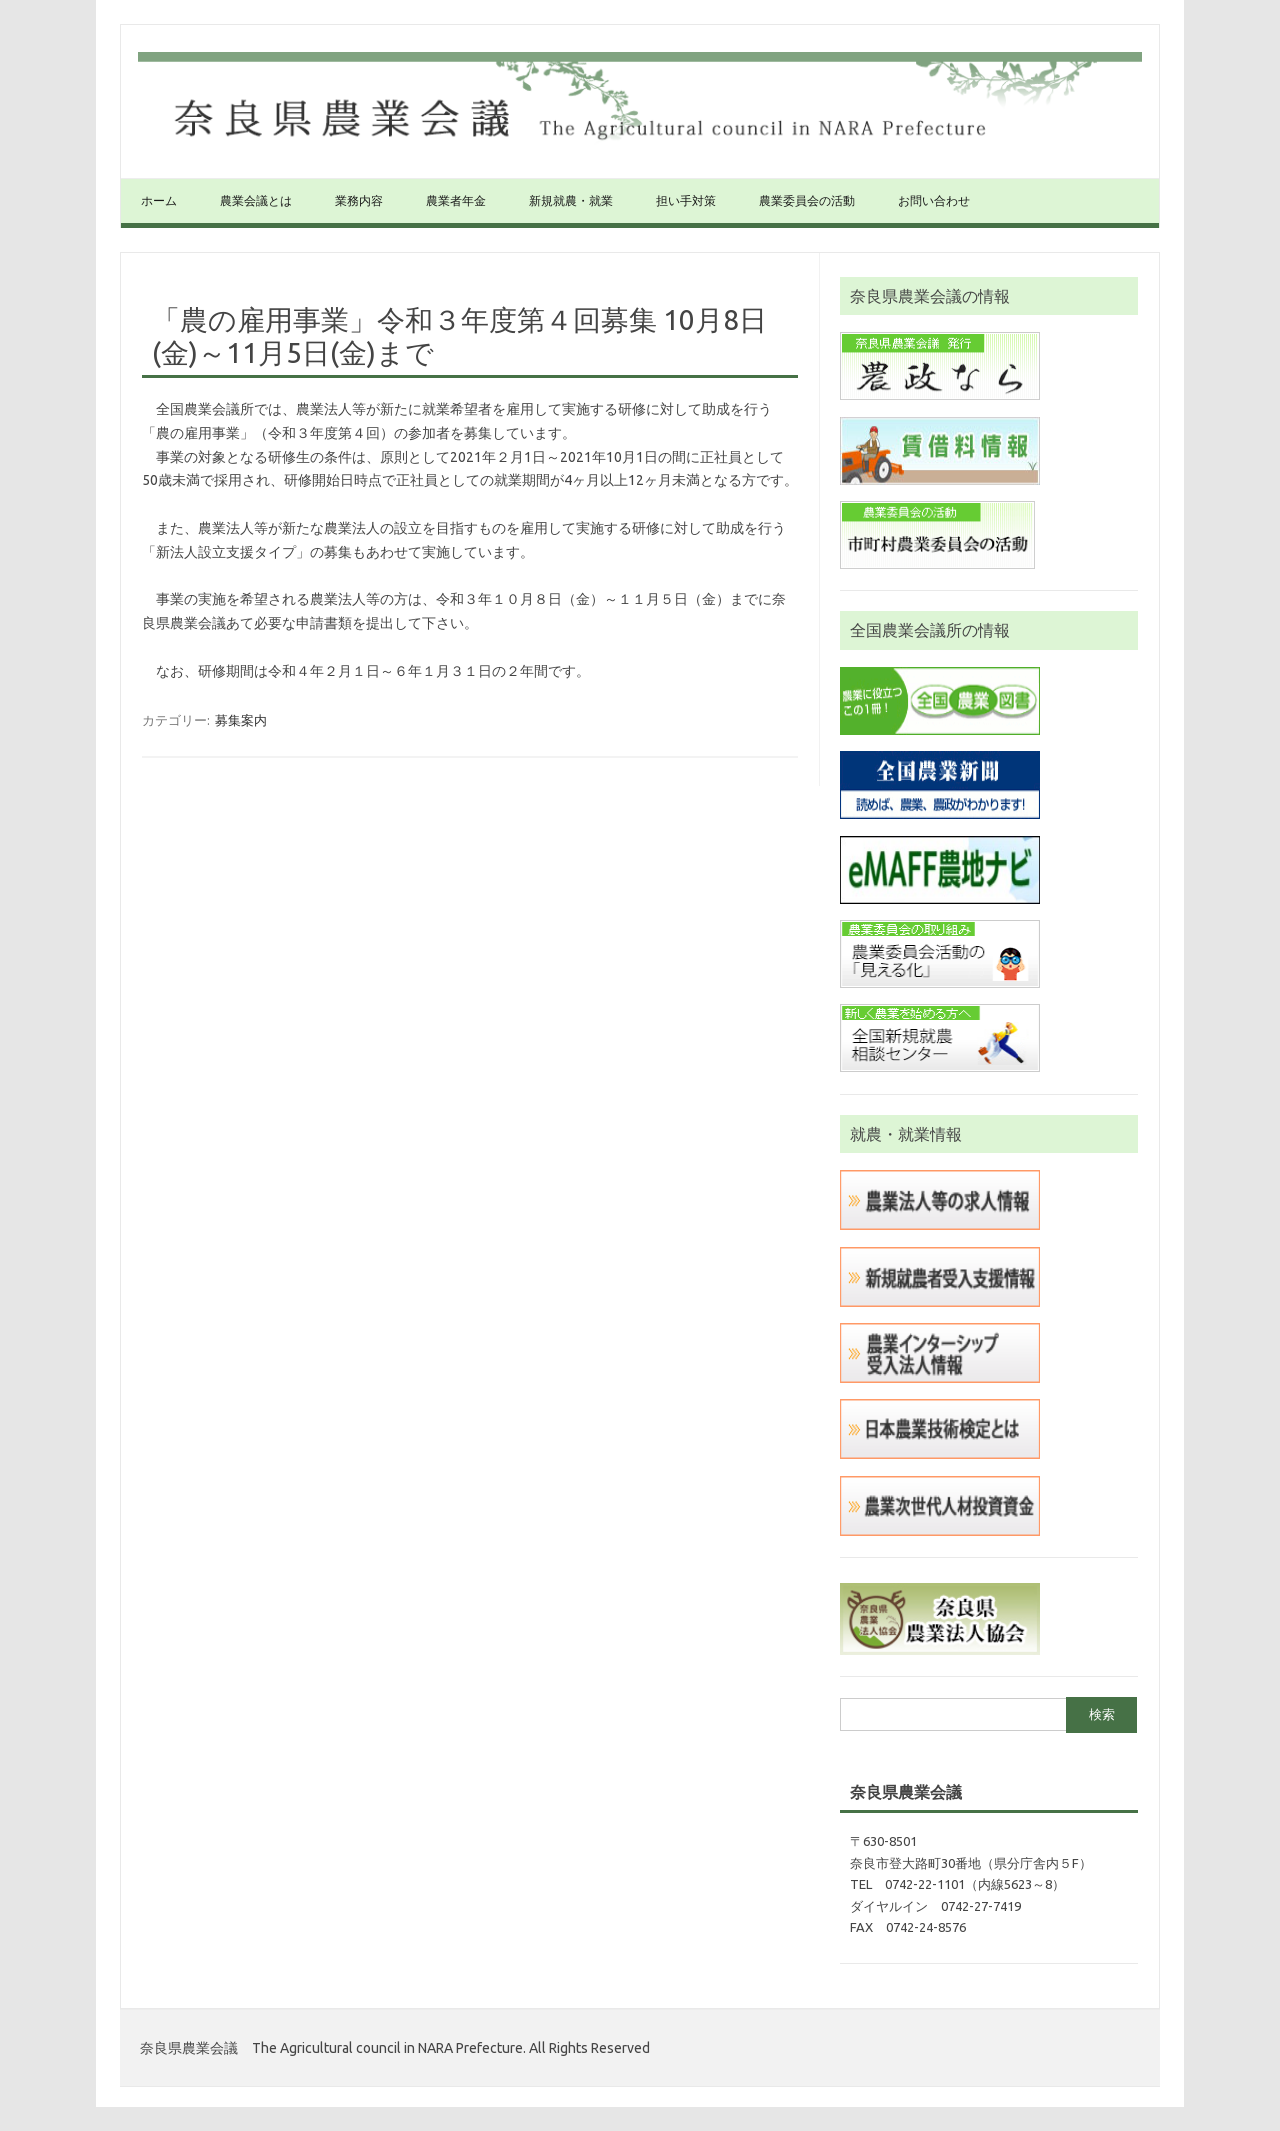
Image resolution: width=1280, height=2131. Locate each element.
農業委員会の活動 (807, 200)
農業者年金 (456, 200)
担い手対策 (686, 200)
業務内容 (359, 200)
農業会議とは (256, 200)
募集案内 (241, 720)
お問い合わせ (934, 200)
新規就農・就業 (571, 200)
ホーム (159, 200)
